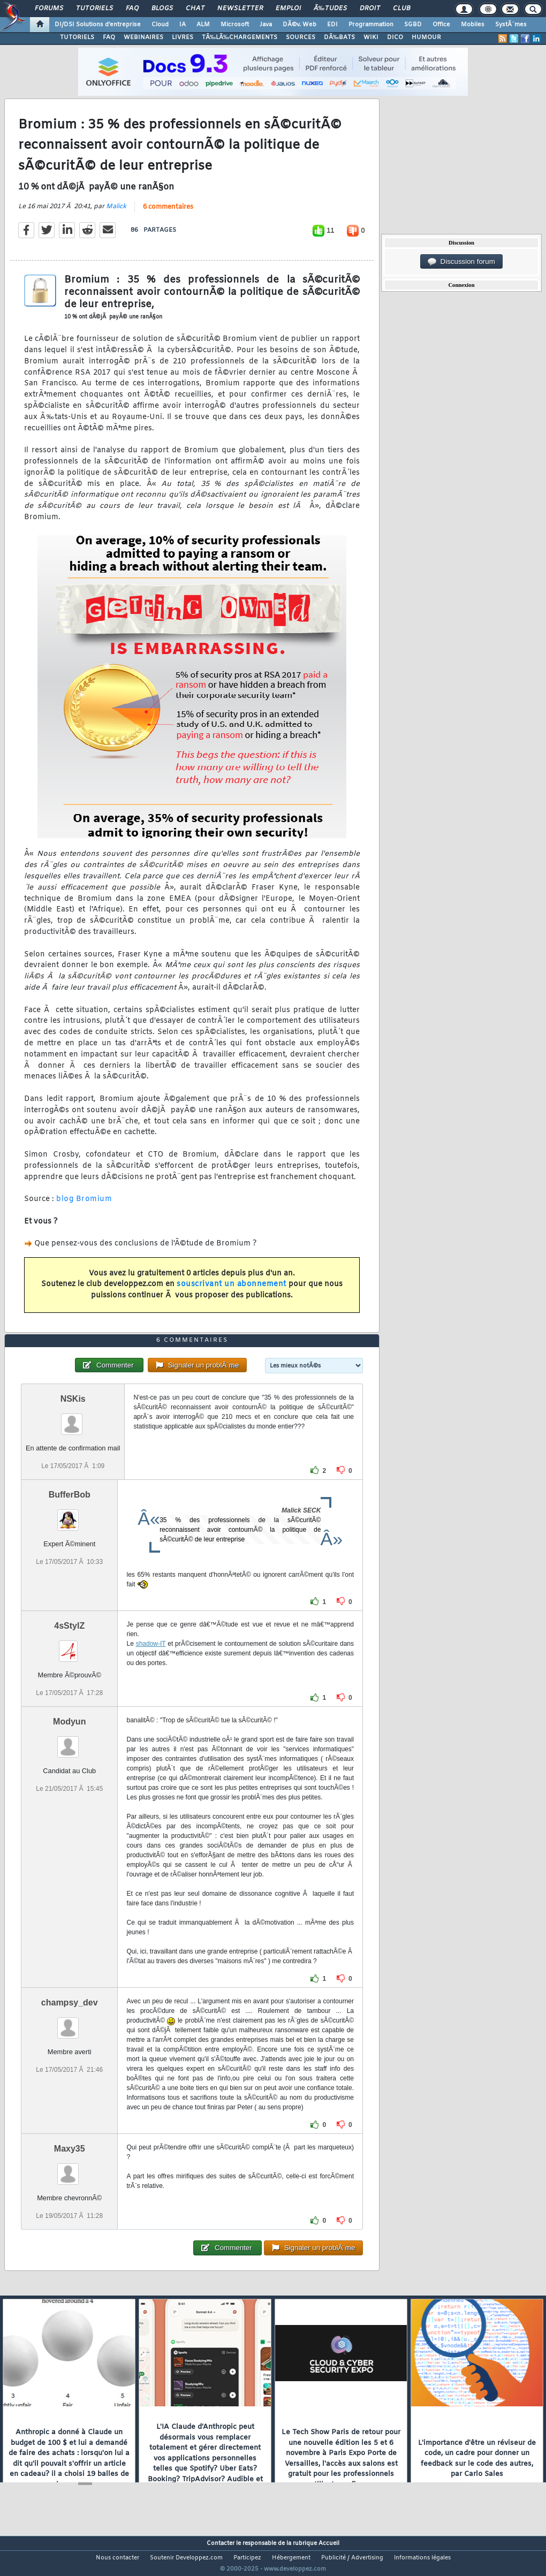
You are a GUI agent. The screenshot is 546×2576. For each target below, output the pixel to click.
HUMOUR (426, 37)
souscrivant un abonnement (231, 1291)
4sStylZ (69, 1645)
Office (441, 24)
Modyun (69, 1741)
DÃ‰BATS (339, 37)
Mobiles (472, 24)
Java (266, 24)
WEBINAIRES (143, 37)
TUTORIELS (77, 37)
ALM (203, 24)
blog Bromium (84, 1206)
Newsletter (240, 8)
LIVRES (182, 37)
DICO (395, 37)
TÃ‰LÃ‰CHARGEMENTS (239, 37)
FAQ (132, 8)
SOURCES (300, 37)
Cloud (160, 24)
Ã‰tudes (330, 8)
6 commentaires (168, 214)
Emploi (288, 8)
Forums (49, 8)
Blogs (162, 8)
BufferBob (69, 1514)
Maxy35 (69, 2169)
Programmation (370, 24)
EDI (332, 24)
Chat (195, 8)
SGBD (413, 24)
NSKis (73, 1418)
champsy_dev (69, 2022)
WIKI (370, 37)
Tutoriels (94, 8)
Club (401, 8)
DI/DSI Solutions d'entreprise (98, 24)
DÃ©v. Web (299, 24)
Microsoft (235, 24)
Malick (116, 213)
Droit (370, 8)
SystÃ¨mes (511, 24)
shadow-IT (151, 1663)
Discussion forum (461, 261)
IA (182, 24)
